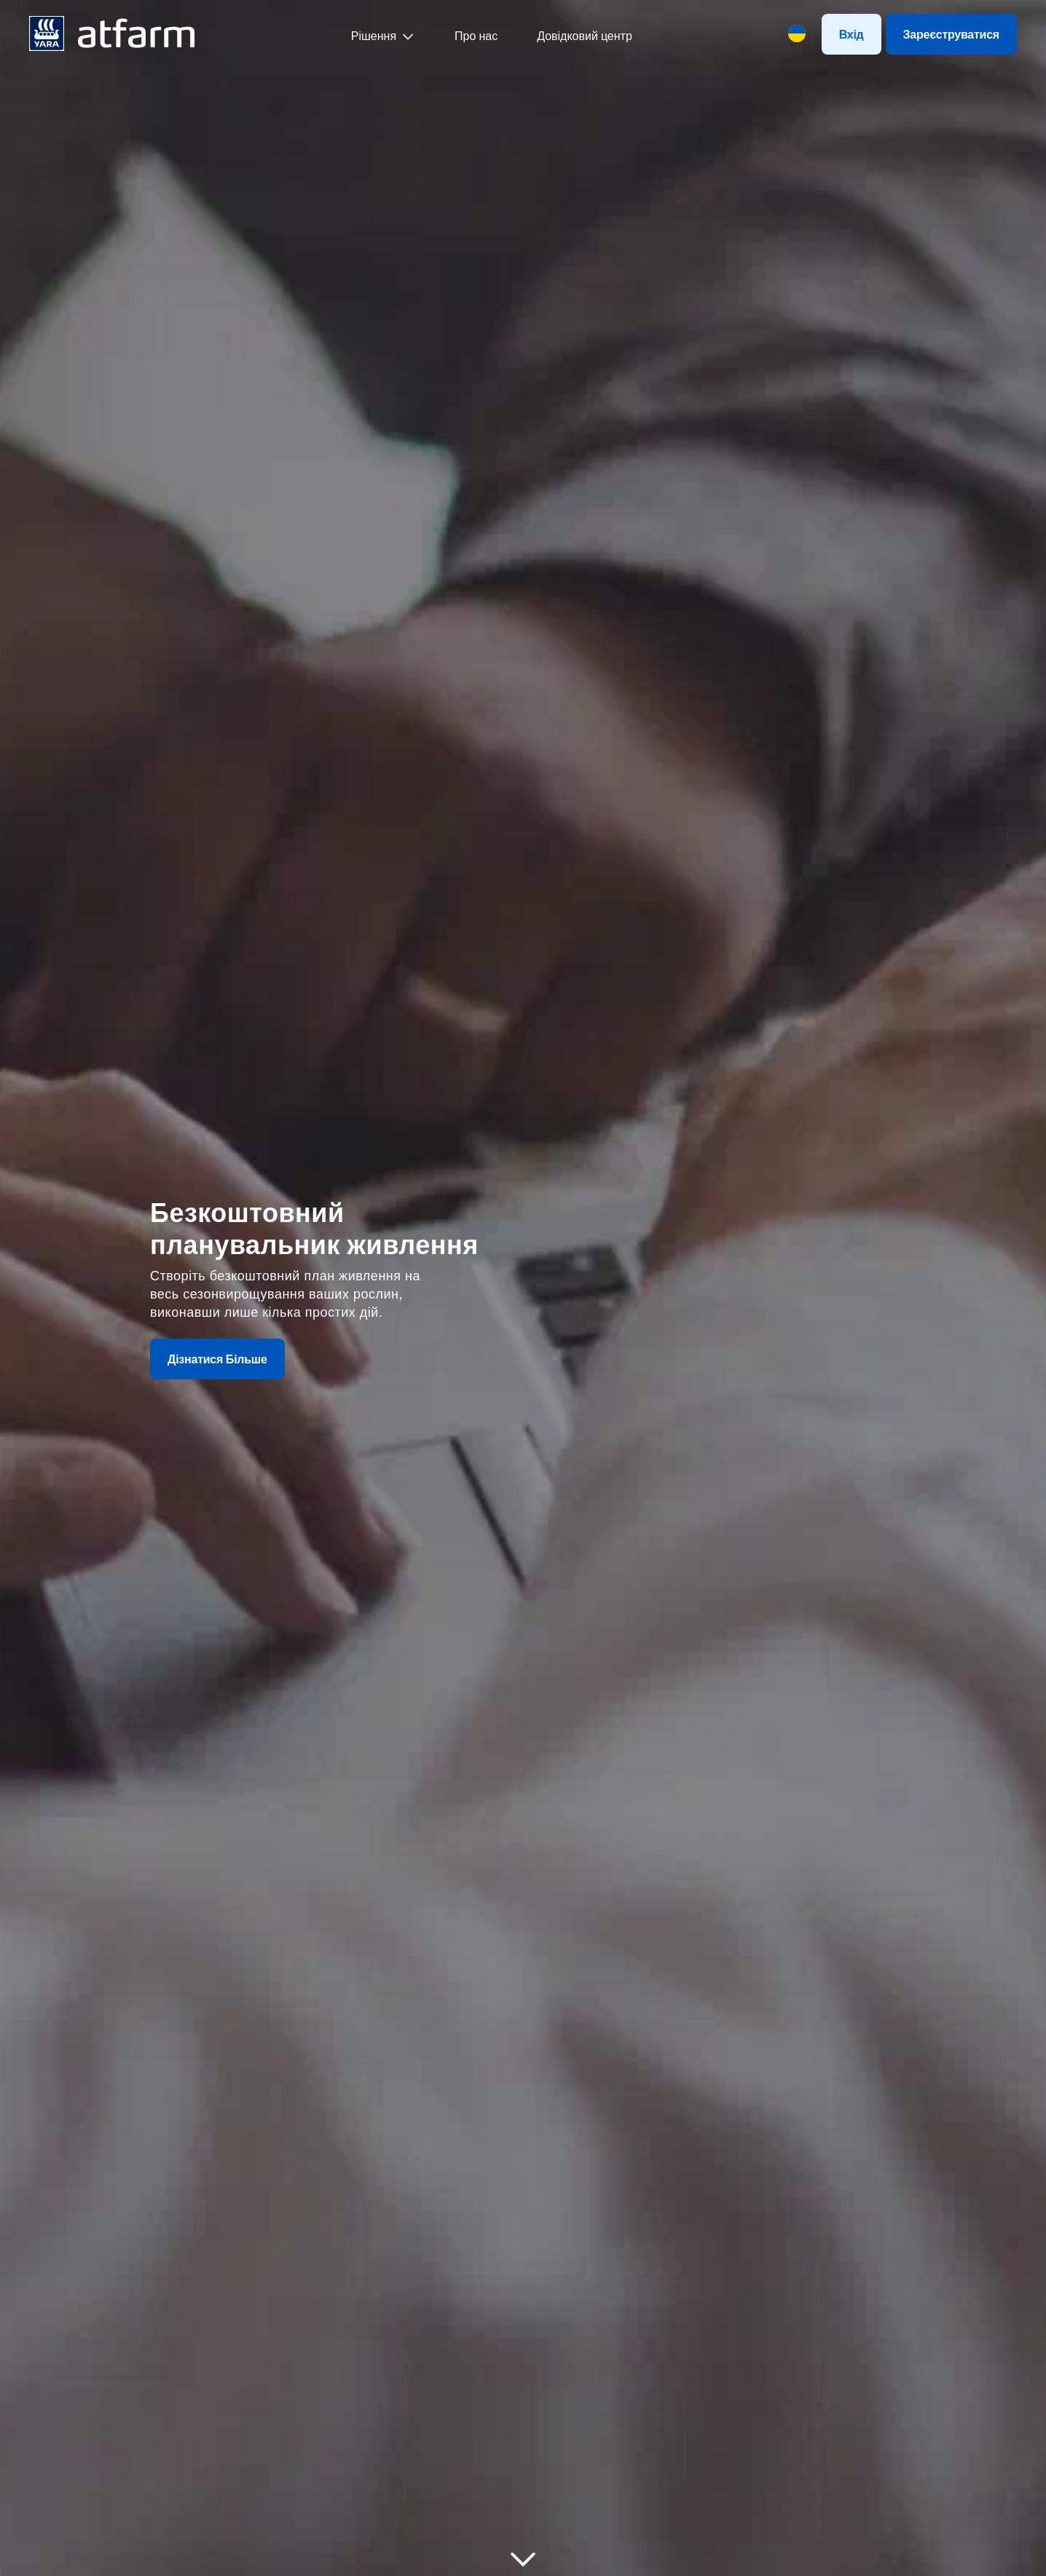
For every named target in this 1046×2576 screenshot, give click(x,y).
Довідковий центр (584, 36)
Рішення (373, 36)
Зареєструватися (951, 34)
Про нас (476, 36)
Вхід (851, 34)
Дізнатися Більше (217, 1359)
